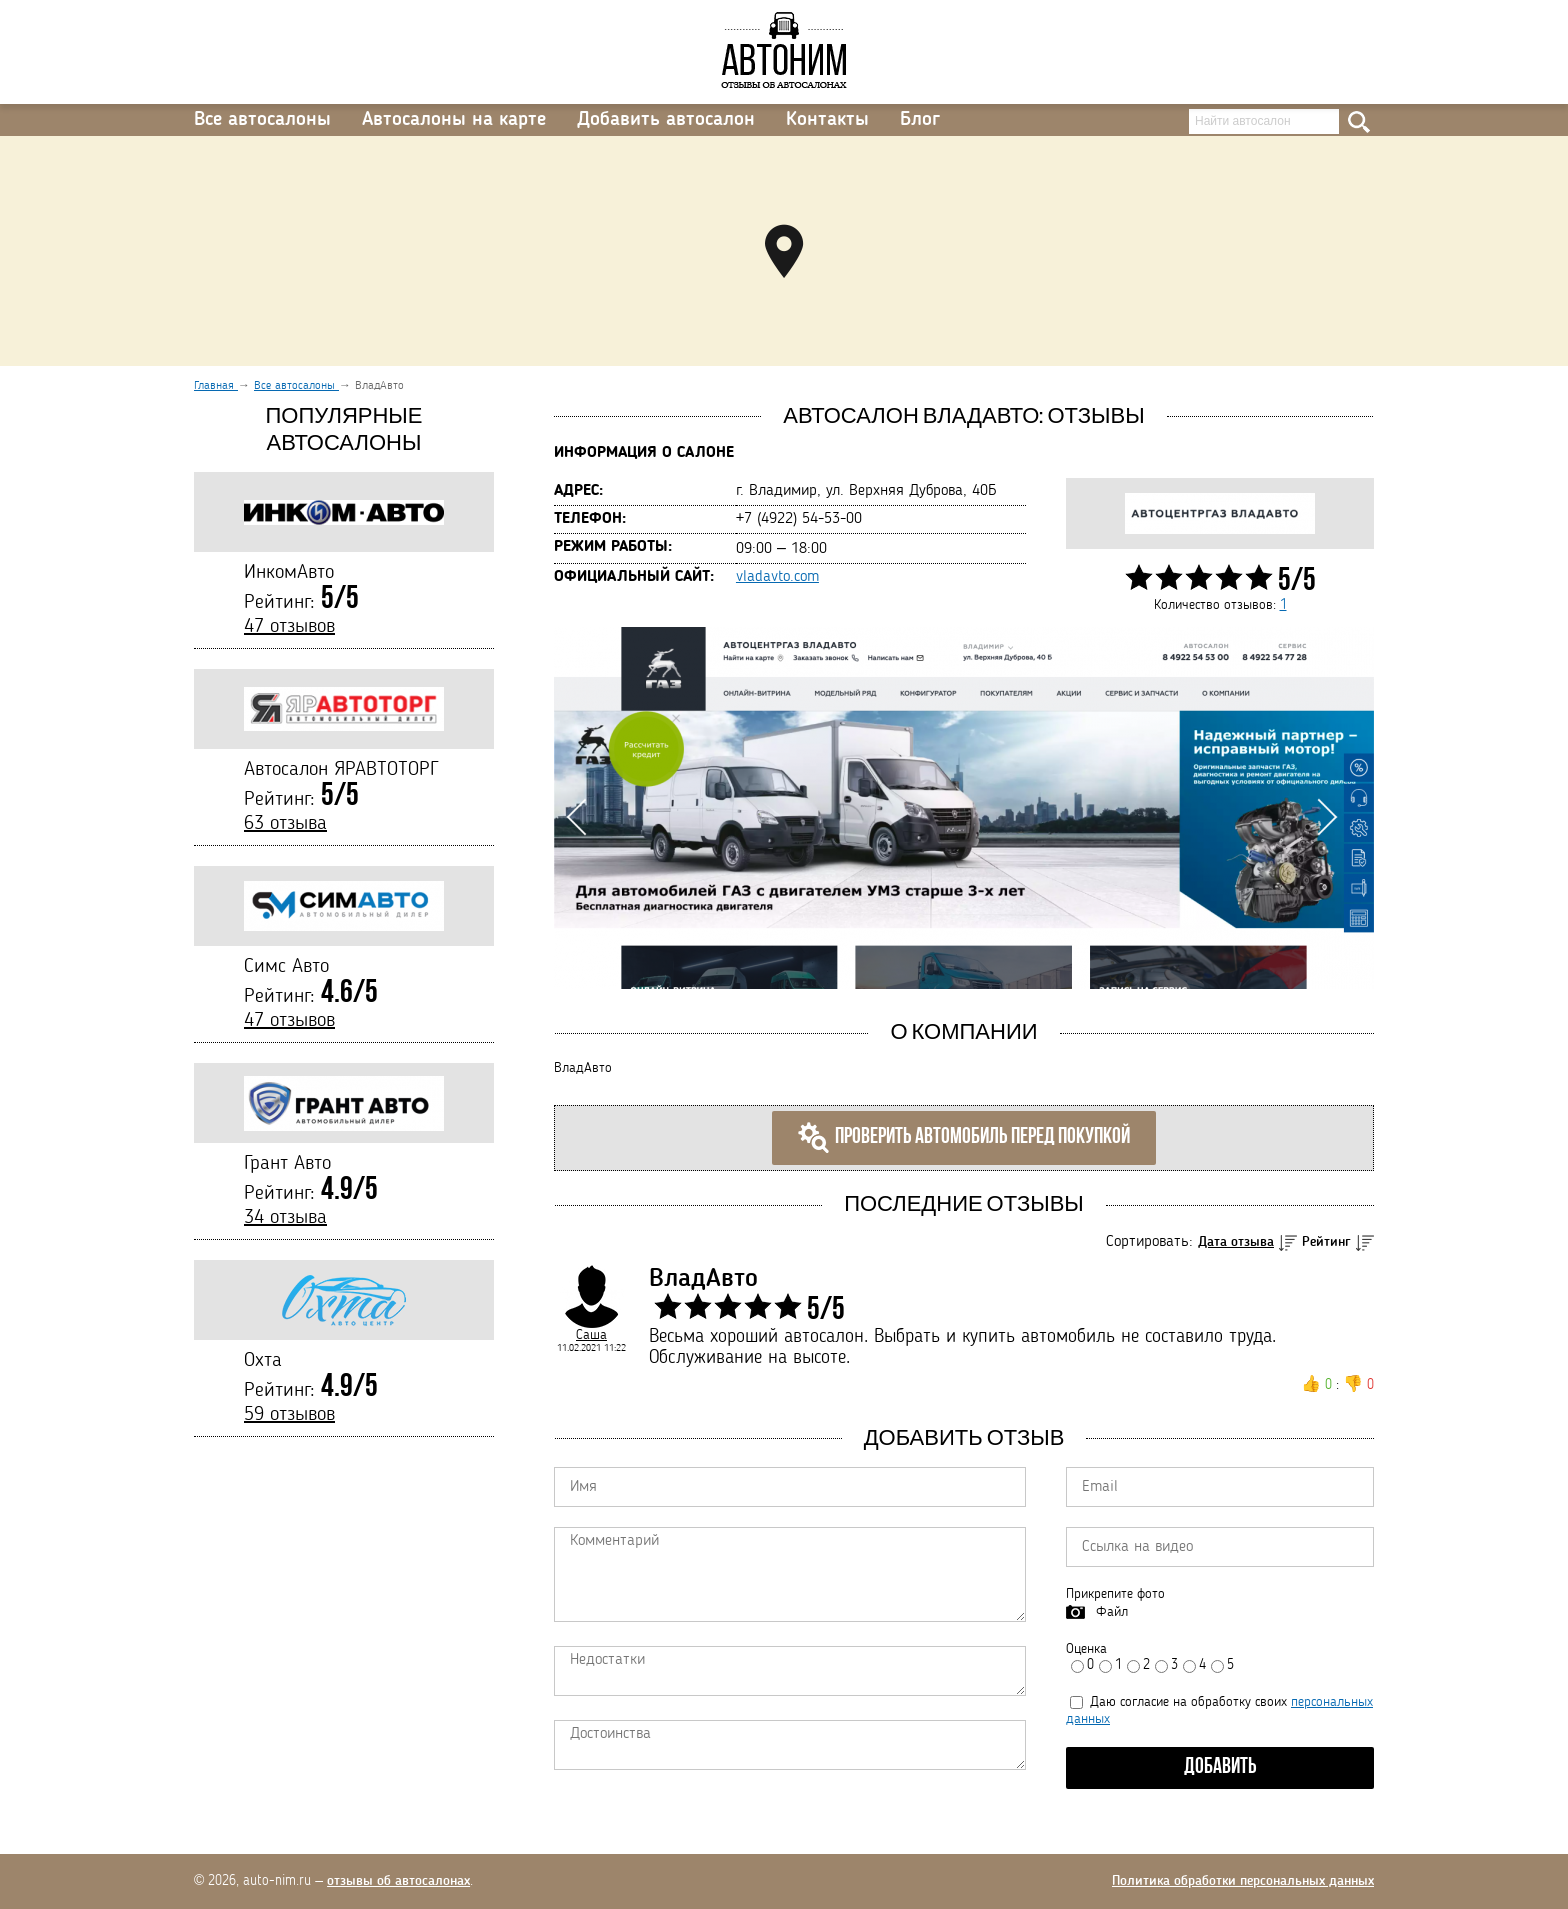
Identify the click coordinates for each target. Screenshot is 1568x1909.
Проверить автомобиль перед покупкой (964, 1138)
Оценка (1086, 1649)
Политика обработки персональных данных (1243, 1881)
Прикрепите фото (1115, 1594)
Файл (1112, 1612)
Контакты (827, 120)
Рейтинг (1326, 1242)
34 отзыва (285, 1218)
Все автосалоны (262, 120)
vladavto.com (777, 577)
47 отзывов (289, 627)
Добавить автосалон (666, 120)
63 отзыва (285, 824)
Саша (591, 1335)
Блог (920, 120)
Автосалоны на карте (454, 120)
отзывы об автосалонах (398, 1881)
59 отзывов (289, 1415)
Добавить (1220, 1767)
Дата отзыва (1236, 1242)
